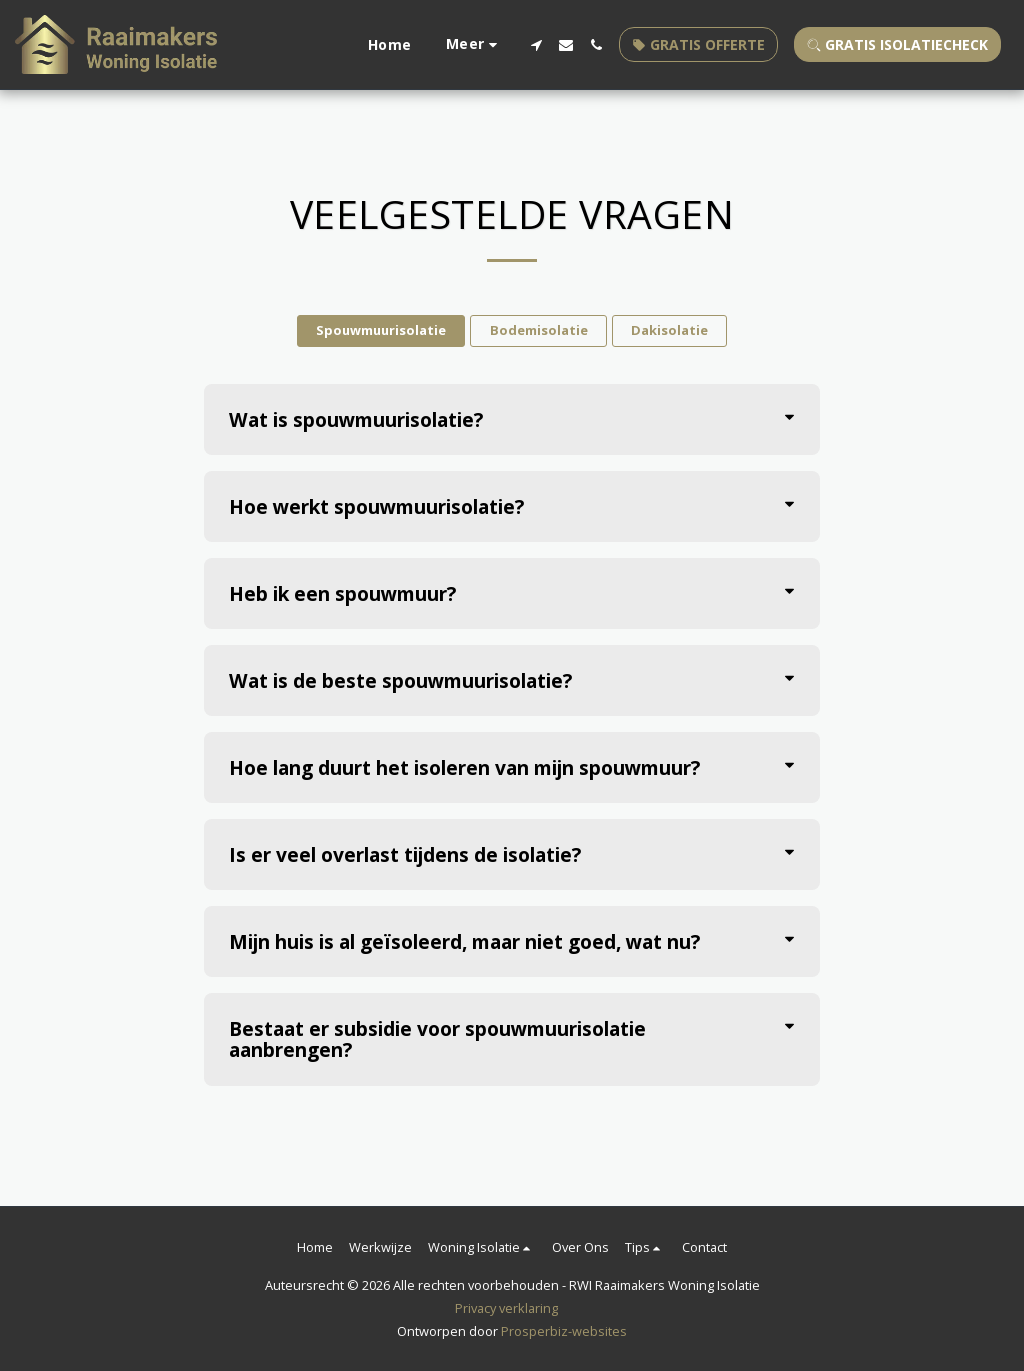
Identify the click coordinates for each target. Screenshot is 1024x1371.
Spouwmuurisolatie (381, 330)
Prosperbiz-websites (564, 1331)
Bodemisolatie (539, 330)
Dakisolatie (669, 330)
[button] (536, 45)
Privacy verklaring (506, 1308)
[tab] (512, 419)
